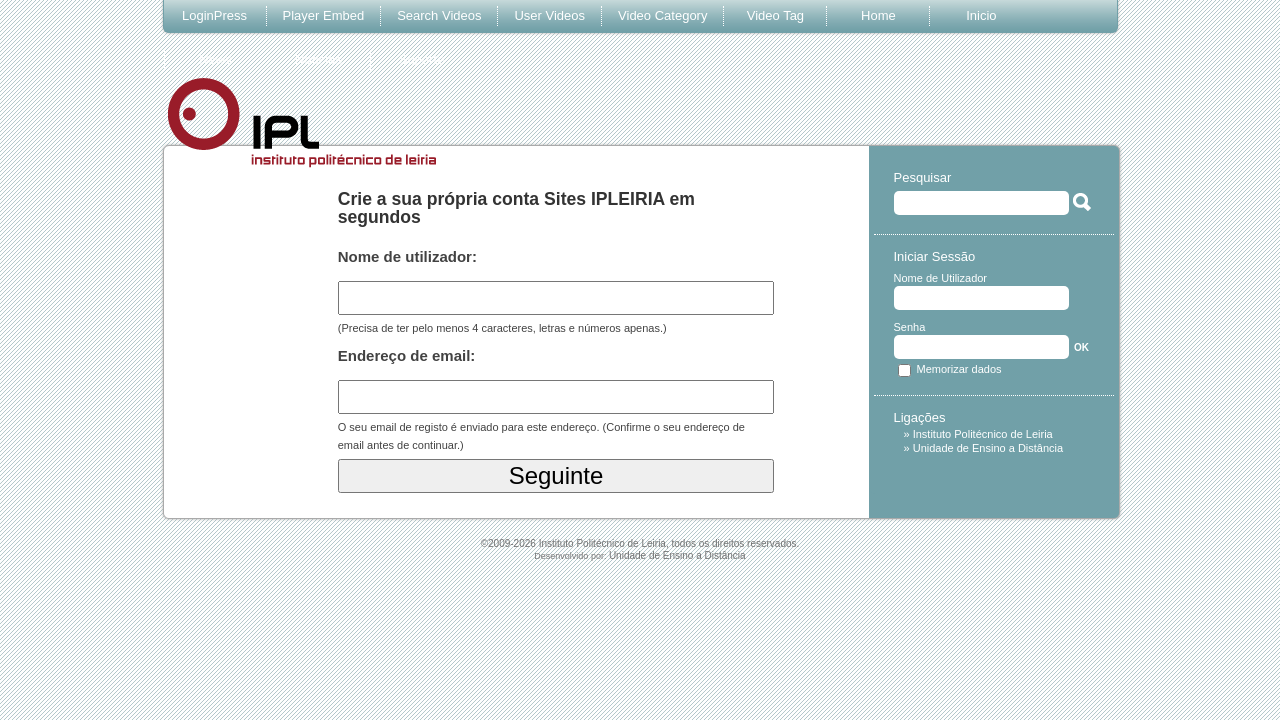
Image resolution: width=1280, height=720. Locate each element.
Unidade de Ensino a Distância (988, 448)
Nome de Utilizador (941, 278)
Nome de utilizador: (407, 256)
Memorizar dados (959, 369)
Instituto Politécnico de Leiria (983, 434)
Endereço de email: (407, 355)
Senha (910, 327)
